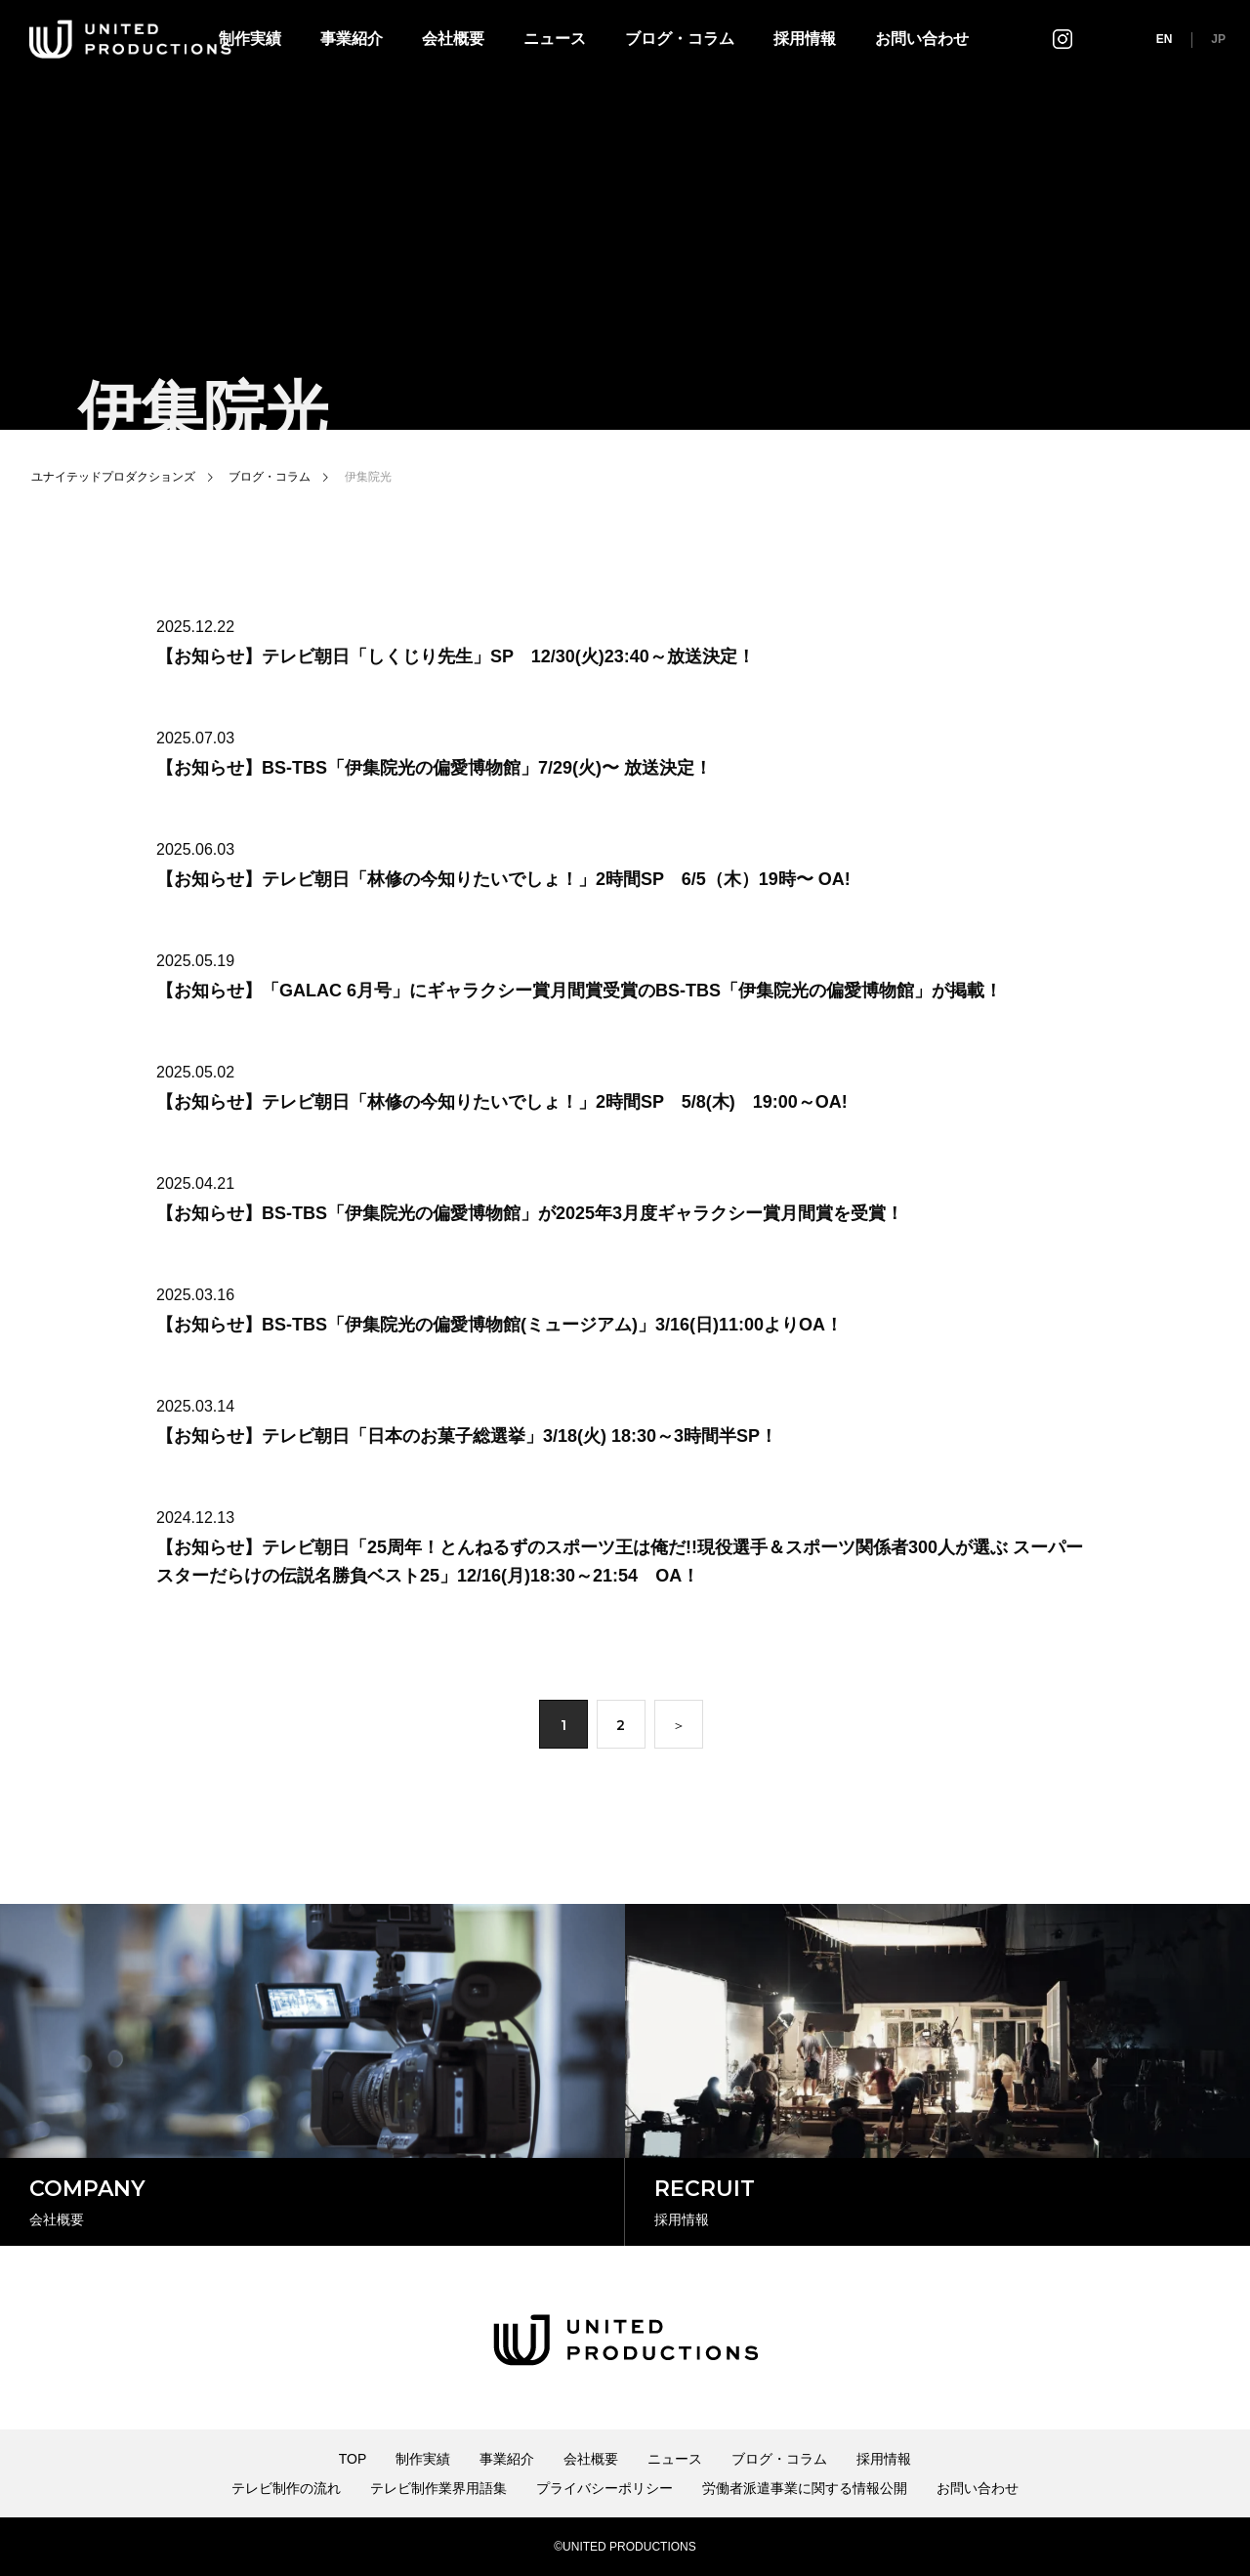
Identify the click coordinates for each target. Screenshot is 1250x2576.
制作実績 (423, 2459)
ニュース (554, 38)
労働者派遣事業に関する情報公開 (804, 2488)
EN (1164, 39)
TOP (353, 2459)
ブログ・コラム (679, 38)
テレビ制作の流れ (286, 2488)
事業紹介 (351, 38)
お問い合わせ (922, 38)
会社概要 (453, 38)
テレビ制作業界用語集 (438, 2488)
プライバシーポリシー (604, 2488)
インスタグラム (1062, 38)
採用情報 (804, 38)
